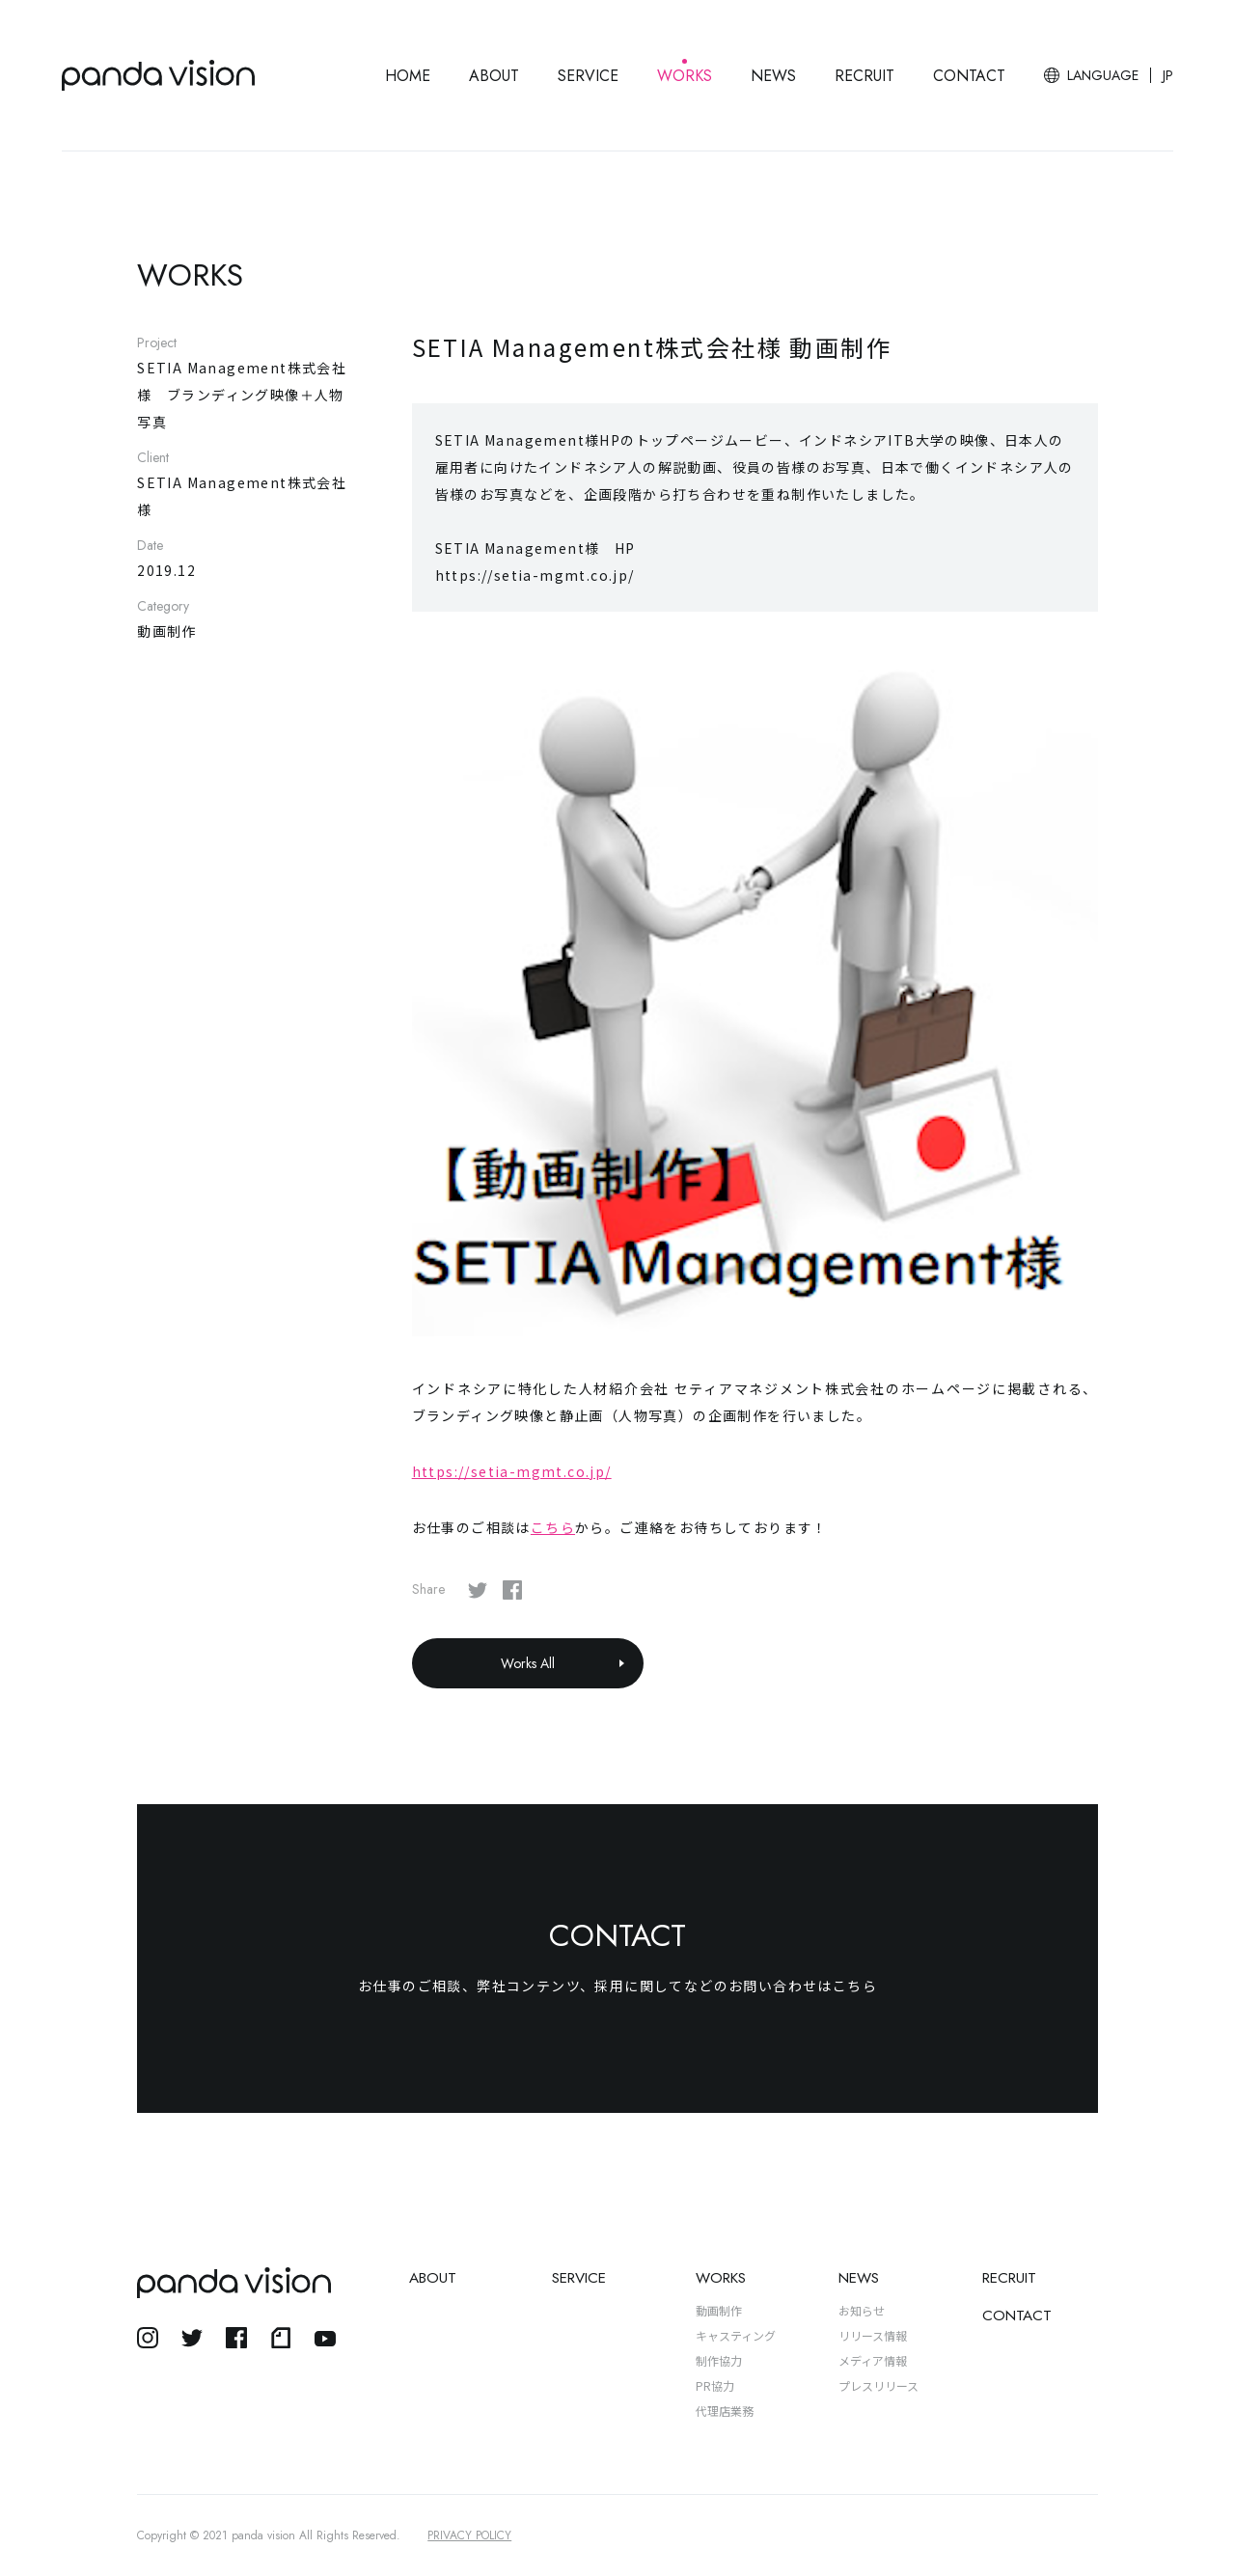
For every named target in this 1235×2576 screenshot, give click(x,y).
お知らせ (861, 2310)
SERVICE (588, 76)
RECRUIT (864, 76)
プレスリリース (878, 2385)
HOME (407, 76)
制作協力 (719, 2360)
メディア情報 (872, 2360)
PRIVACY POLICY (469, 2535)
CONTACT (969, 76)
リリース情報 (872, 2335)
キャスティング (736, 2335)
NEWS (773, 76)
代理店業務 (725, 2410)
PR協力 (715, 2385)
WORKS (684, 76)
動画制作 (719, 2310)
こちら (553, 1527)
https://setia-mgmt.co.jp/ (512, 1471)
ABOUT (494, 76)
